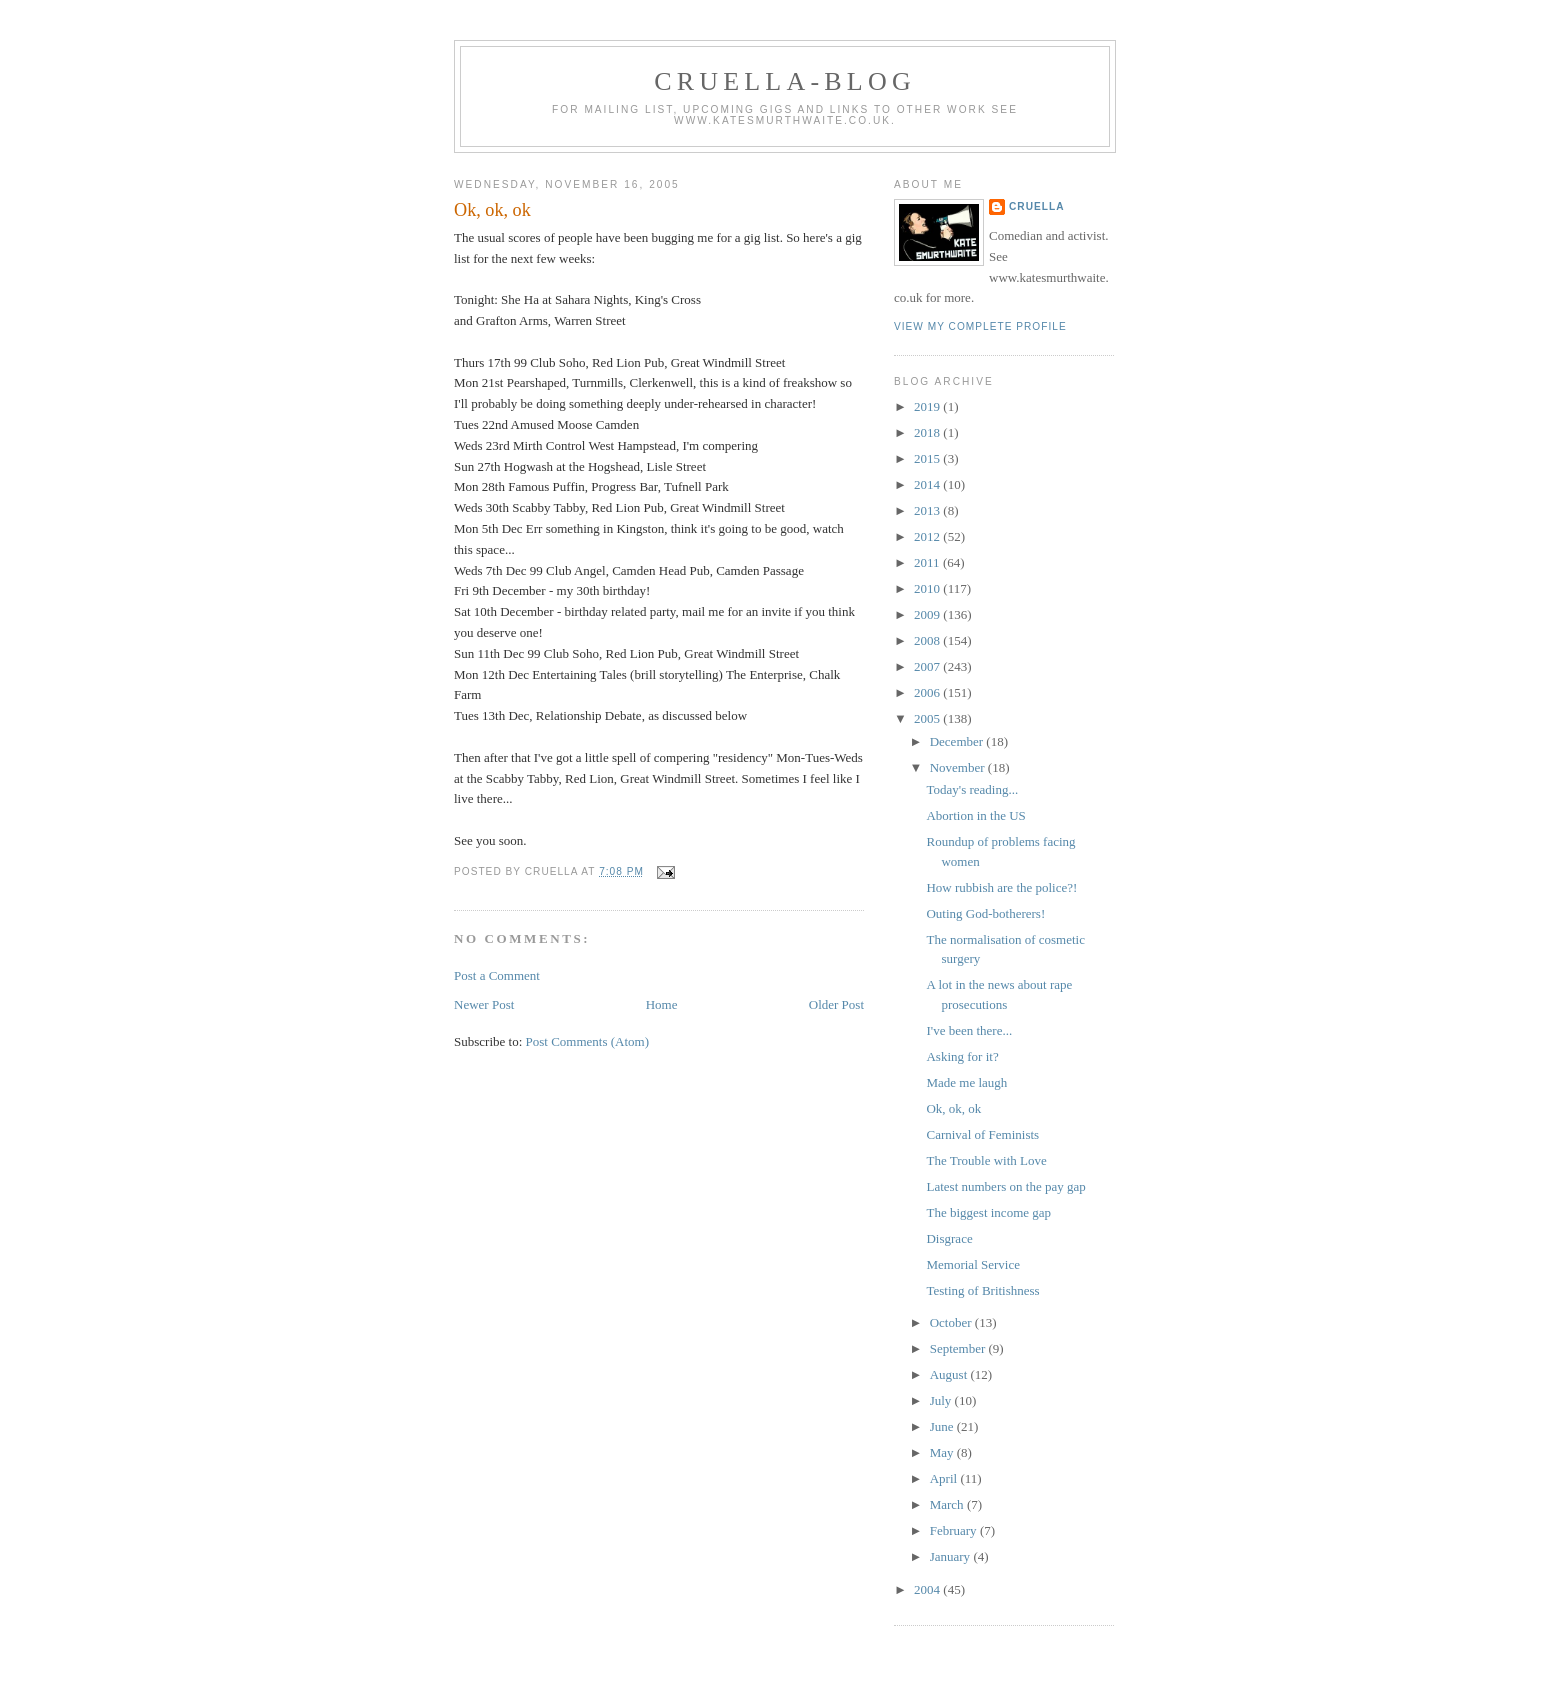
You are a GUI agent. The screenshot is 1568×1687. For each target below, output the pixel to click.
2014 (928, 484)
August (950, 1374)
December (958, 741)
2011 (928, 562)
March (948, 1504)
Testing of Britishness (982, 1290)
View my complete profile (980, 326)
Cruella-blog (785, 81)
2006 (928, 692)
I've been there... (969, 1030)
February (955, 1530)
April (945, 1478)
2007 (928, 666)
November (959, 767)
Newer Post (484, 1004)
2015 (928, 458)
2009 (928, 614)
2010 (928, 588)
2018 (928, 432)
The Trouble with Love (986, 1160)
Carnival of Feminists (982, 1134)
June (943, 1426)
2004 (928, 1589)
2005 (928, 718)
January (952, 1556)
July (942, 1400)
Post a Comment (497, 975)
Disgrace (949, 1238)
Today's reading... (972, 789)
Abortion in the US (975, 815)
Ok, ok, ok (492, 210)
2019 (928, 406)
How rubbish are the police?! (1001, 887)
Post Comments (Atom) (588, 1041)
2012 (928, 536)
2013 (928, 510)
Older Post (836, 1004)
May (943, 1452)
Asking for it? (962, 1056)
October (952, 1322)
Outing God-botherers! (985, 913)
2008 (928, 640)
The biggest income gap (988, 1212)
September (959, 1348)
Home (662, 1004)
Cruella (1036, 206)
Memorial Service (973, 1264)
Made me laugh (966, 1082)
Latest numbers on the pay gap (1005, 1186)
